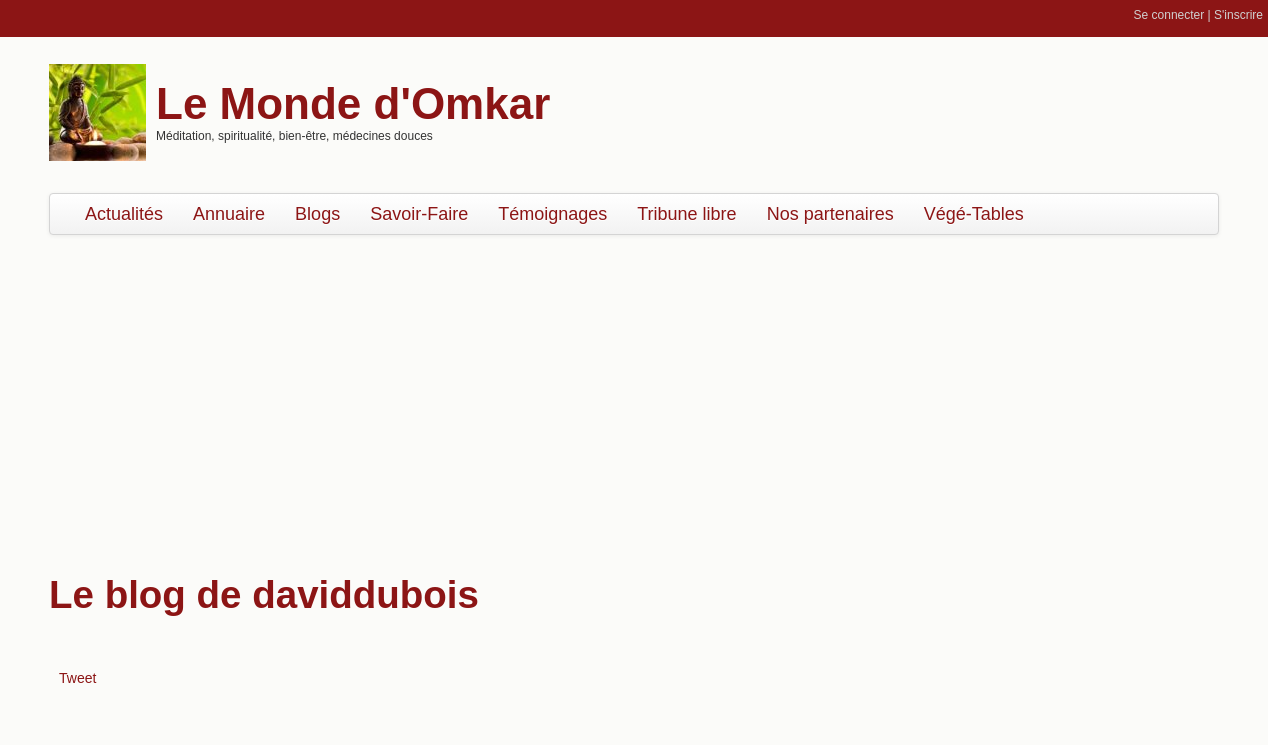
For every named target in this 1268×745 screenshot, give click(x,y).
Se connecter (1169, 15)
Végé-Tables (974, 214)
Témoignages (552, 214)
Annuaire (229, 214)
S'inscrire (1238, 15)
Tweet (77, 678)
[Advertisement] (634, 395)
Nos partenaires (830, 214)
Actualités (124, 214)
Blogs (317, 214)
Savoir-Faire (419, 214)
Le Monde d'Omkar (353, 103)
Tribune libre (686, 214)
